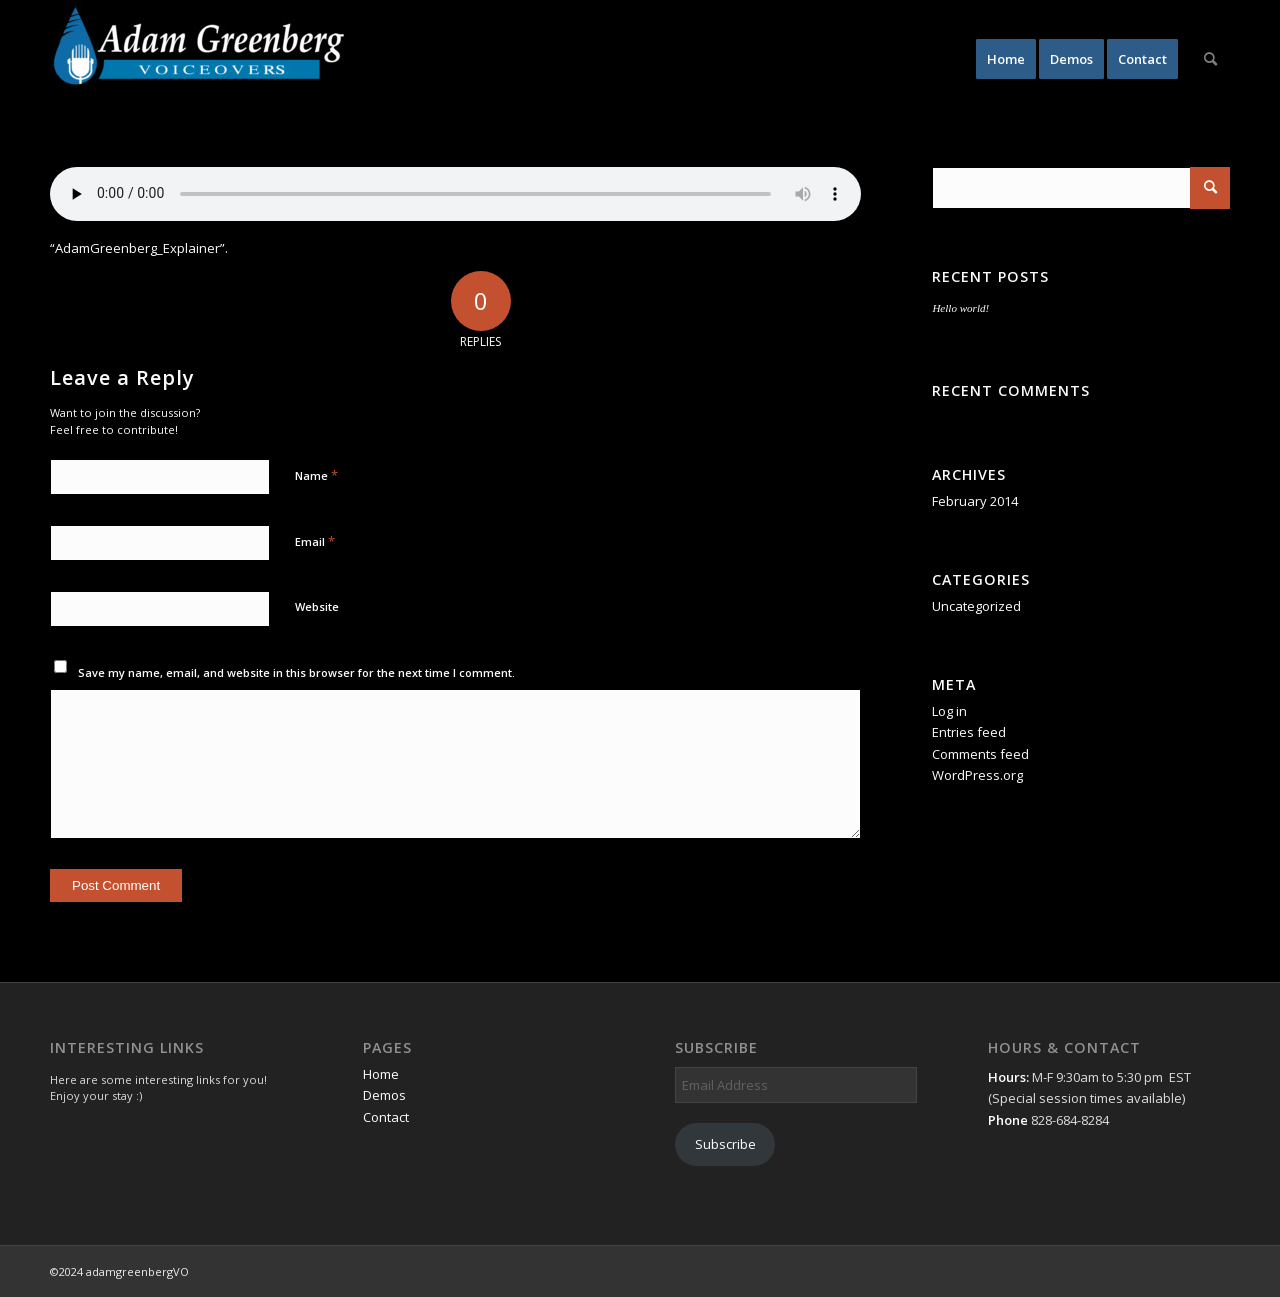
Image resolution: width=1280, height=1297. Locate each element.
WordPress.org (977, 775)
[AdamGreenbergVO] (200, 59)
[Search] (1210, 59)
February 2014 (975, 501)
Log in (949, 711)
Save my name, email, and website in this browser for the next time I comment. (296, 672)
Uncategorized (976, 606)
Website (317, 606)
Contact (386, 1117)
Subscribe (725, 1144)
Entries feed (969, 732)
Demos (384, 1095)
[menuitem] (1006, 59)
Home (381, 1074)
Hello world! (960, 308)
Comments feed (980, 754)
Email (315, 541)
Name (316, 475)
